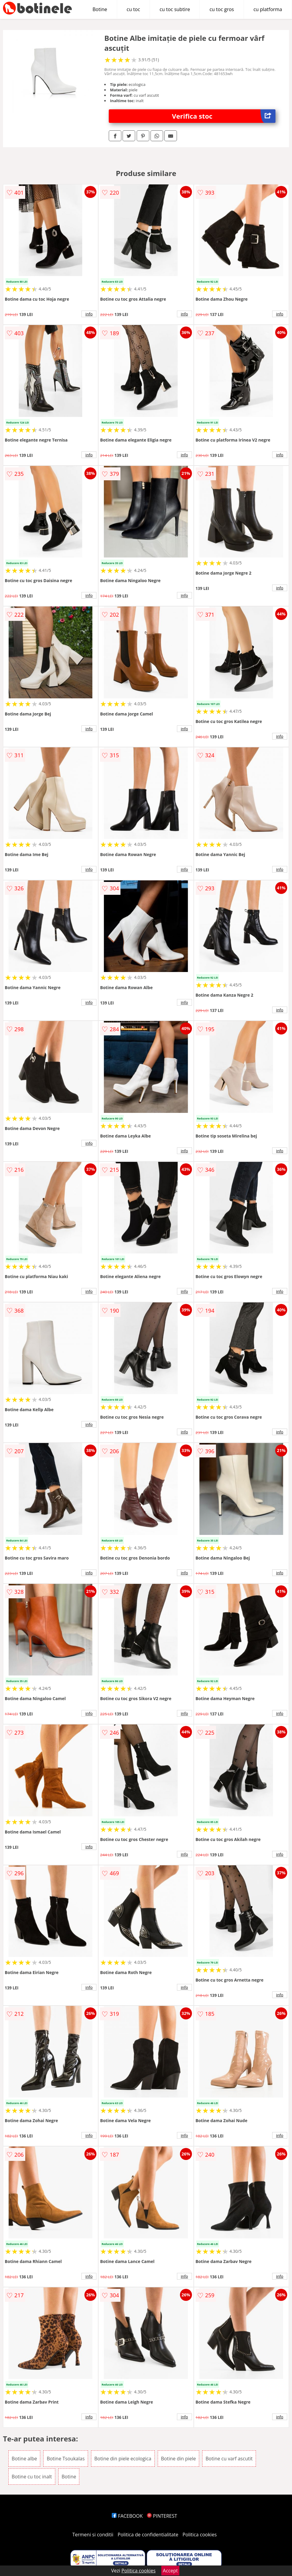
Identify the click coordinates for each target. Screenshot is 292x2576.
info (89, 314)
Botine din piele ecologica (122, 2458)
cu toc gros (221, 9)
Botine (100, 9)
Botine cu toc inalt (32, 2476)
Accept (170, 2570)
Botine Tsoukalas (65, 2458)
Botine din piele (178, 2458)
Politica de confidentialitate (148, 2534)
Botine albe (24, 2458)
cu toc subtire (175, 9)
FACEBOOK (127, 2516)
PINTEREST (162, 2516)
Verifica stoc (223, 116)
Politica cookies (200, 2534)
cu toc (133, 9)
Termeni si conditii (93, 2534)
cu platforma (268, 9)
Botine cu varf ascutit (229, 2458)
